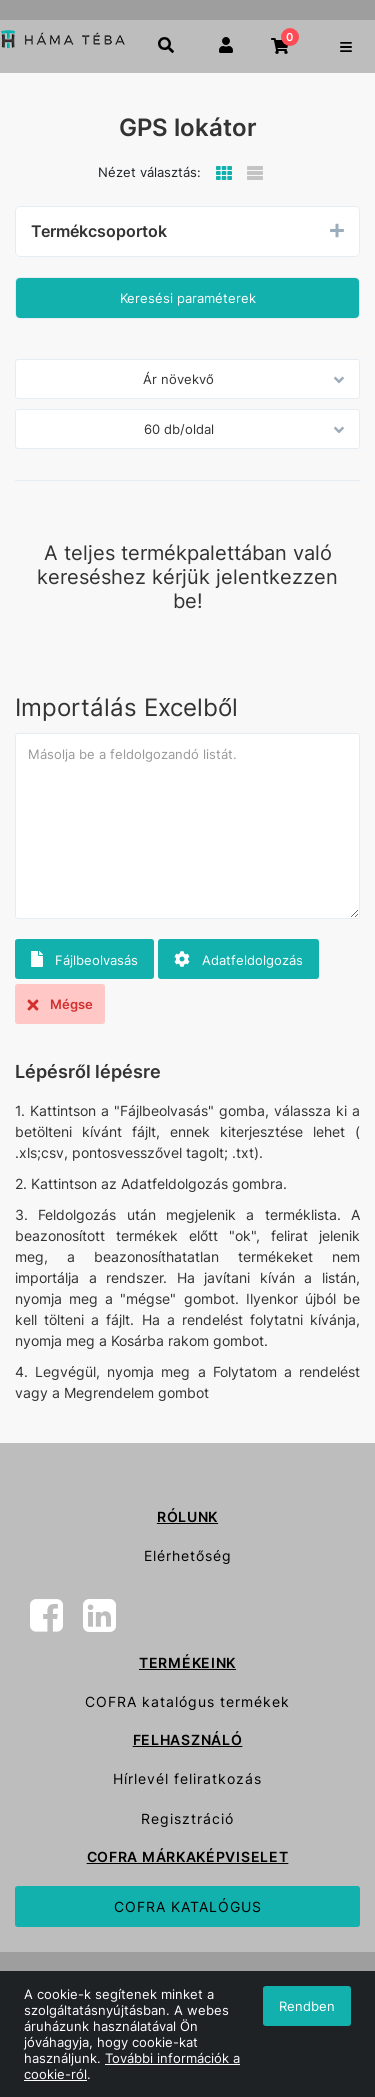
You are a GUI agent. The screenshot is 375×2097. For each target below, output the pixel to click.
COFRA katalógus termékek (187, 1701)
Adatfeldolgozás (238, 959)
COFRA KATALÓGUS (188, 1906)
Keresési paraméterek (188, 298)
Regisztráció (187, 1818)
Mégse (60, 1004)
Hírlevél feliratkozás (187, 1778)
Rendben (307, 2006)
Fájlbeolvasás (84, 959)
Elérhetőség (188, 1555)
